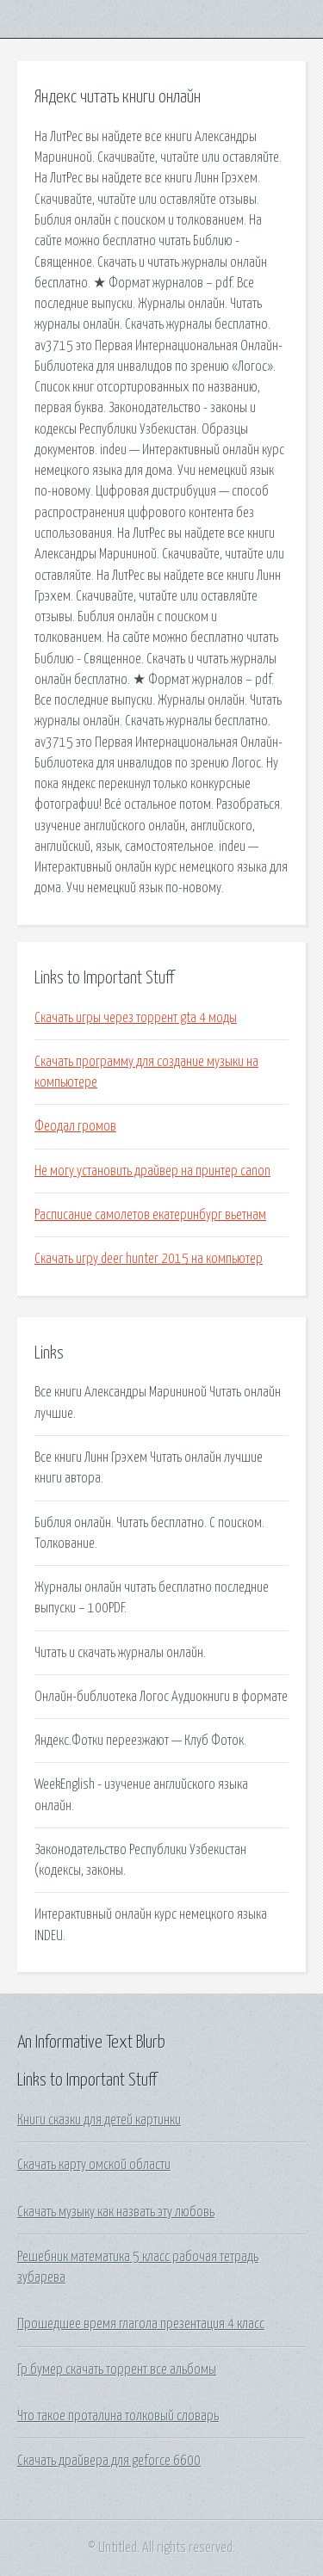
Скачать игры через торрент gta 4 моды (135, 1018)
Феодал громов (75, 1126)
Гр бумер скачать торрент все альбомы (116, 2369)
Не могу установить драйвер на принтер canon (152, 1171)
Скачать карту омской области (94, 2165)
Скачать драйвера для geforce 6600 (109, 2461)
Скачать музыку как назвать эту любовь (115, 2212)
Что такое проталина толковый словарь (118, 2416)
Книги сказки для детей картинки (99, 2120)
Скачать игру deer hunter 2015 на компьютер (148, 1259)
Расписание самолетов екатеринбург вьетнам (150, 1215)
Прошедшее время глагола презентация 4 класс (140, 2324)
